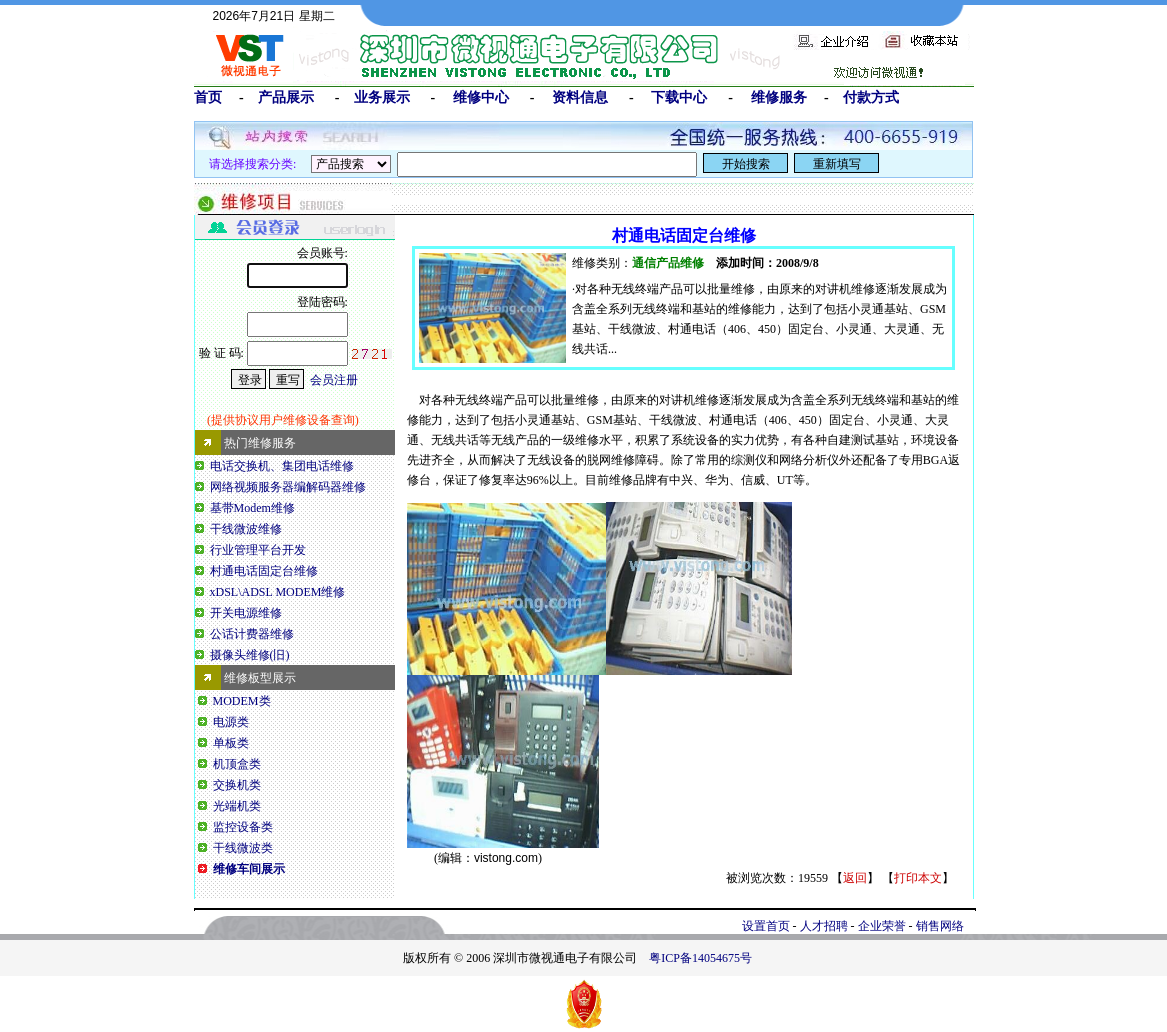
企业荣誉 (882, 926)
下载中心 (679, 97)
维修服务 (779, 97)
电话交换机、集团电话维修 (282, 466)
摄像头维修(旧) (250, 655)
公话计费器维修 (252, 634)
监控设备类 (243, 827)
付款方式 (871, 97)
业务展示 (382, 97)
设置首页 (766, 926)
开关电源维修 (246, 613)
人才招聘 (824, 926)
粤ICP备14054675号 (700, 958)
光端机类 (237, 806)
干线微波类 (243, 848)
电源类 (231, 722)
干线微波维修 (246, 529)
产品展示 (286, 97)
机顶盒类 (237, 764)
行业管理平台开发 (258, 550)
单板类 (231, 743)
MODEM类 (242, 701)
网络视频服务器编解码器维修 (288, 487)
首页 (208, 97)
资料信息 (580, 97)
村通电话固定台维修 (264, 571)
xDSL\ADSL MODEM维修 (278, 592)
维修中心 (481, 97)
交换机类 (237, 785)
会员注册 (334, 380)
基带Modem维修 (252, 508)
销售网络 (940, 926)
